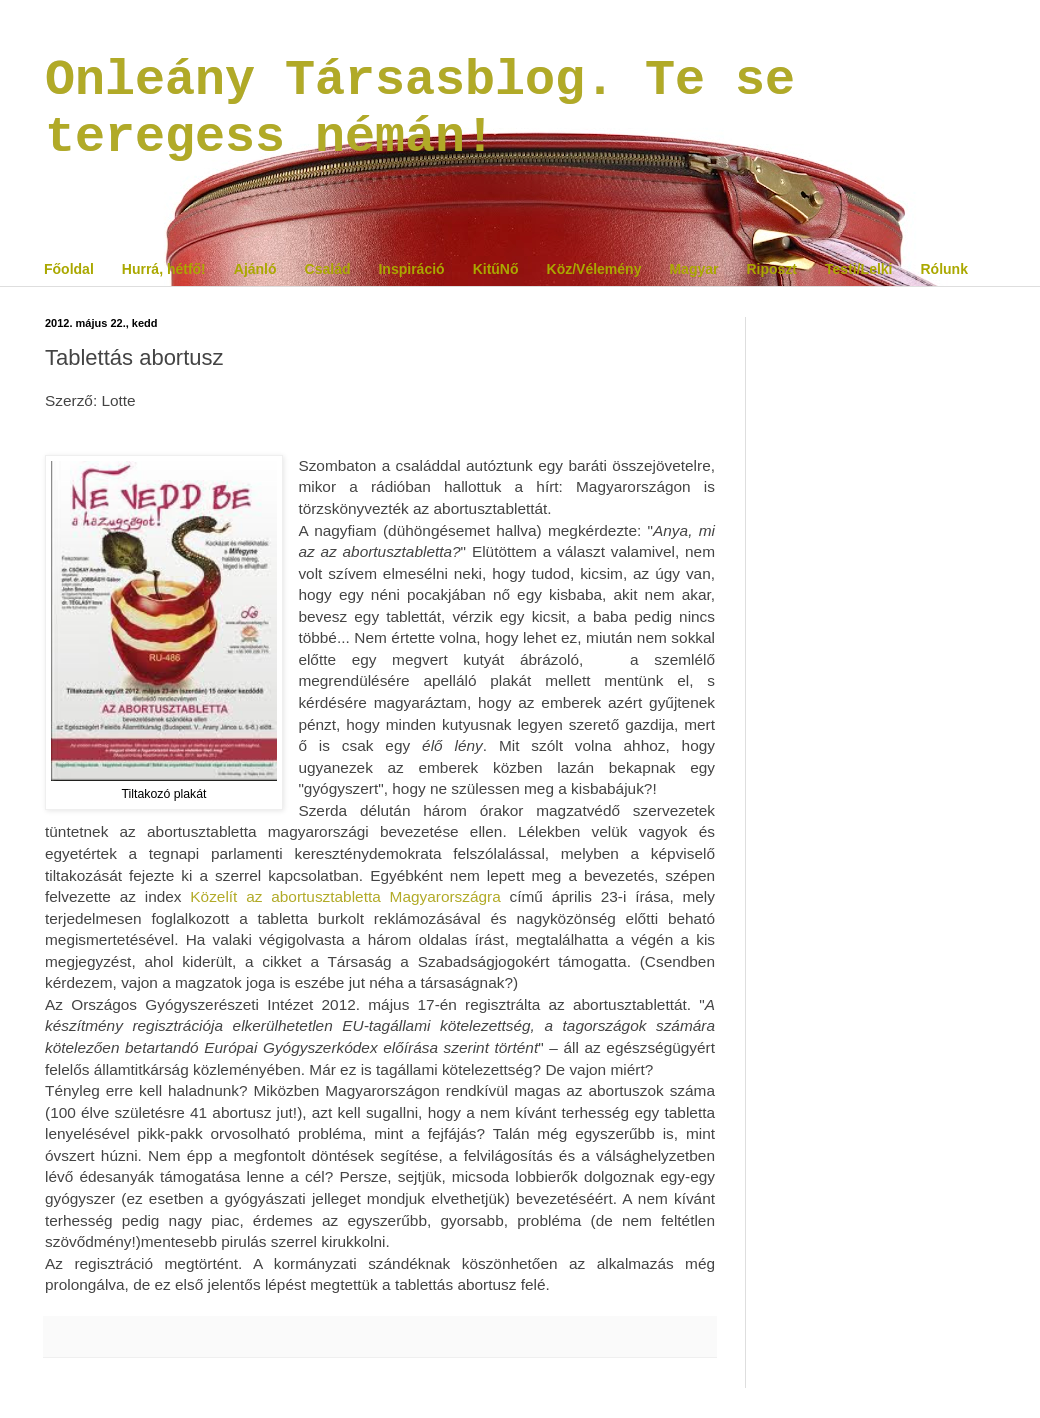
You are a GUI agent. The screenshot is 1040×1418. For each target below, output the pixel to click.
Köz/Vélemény (594, 269)
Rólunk (943, 269)
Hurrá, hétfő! (164, 269)
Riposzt (771, 269)
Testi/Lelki (858, 269)
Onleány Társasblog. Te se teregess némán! (420, 109)
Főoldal (69, 269)
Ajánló (255, 269)
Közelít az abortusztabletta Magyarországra (345, 896)
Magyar (693, 269)
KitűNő (496, 269)
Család (328, 269)
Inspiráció (411, 269)
